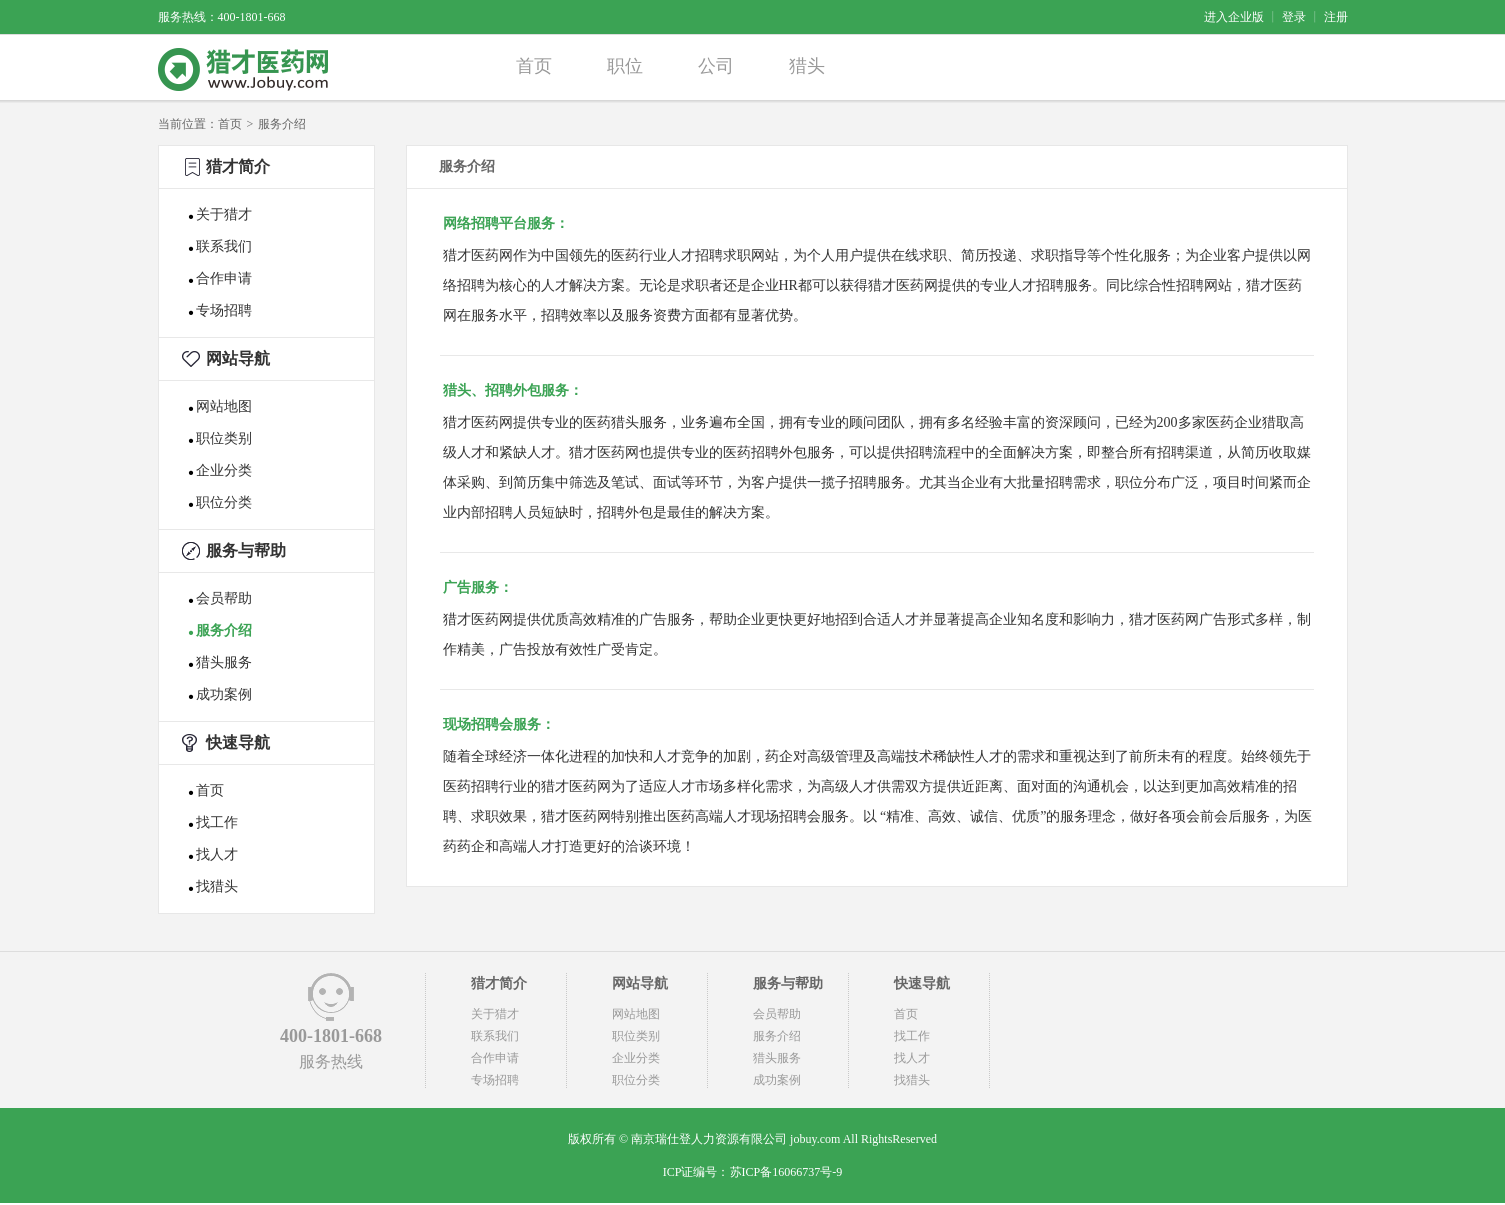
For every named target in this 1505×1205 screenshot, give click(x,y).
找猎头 (217, 886)
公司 (716, 66)
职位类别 (224, 438)
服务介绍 (282, 124)
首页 (534, 66)
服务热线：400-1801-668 (222, 17)
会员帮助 (224, 598)
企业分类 (224, 470)
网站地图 (224, 406)
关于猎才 (224, 214)
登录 (1294, 17)
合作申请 (224, 278)
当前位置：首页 (200, 124)
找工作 (217, 822)
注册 (1336, 17)
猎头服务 (224, 662)
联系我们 (224, 246)
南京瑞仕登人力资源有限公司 (709, 1139)
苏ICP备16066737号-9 (786, 1172)
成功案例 (224, 694)
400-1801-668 (331, 1036)
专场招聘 (224, 310)
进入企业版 (1234, 17)
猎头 (807, 66)
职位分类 (224, 502)
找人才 (217, 854)
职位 (625, 66)
